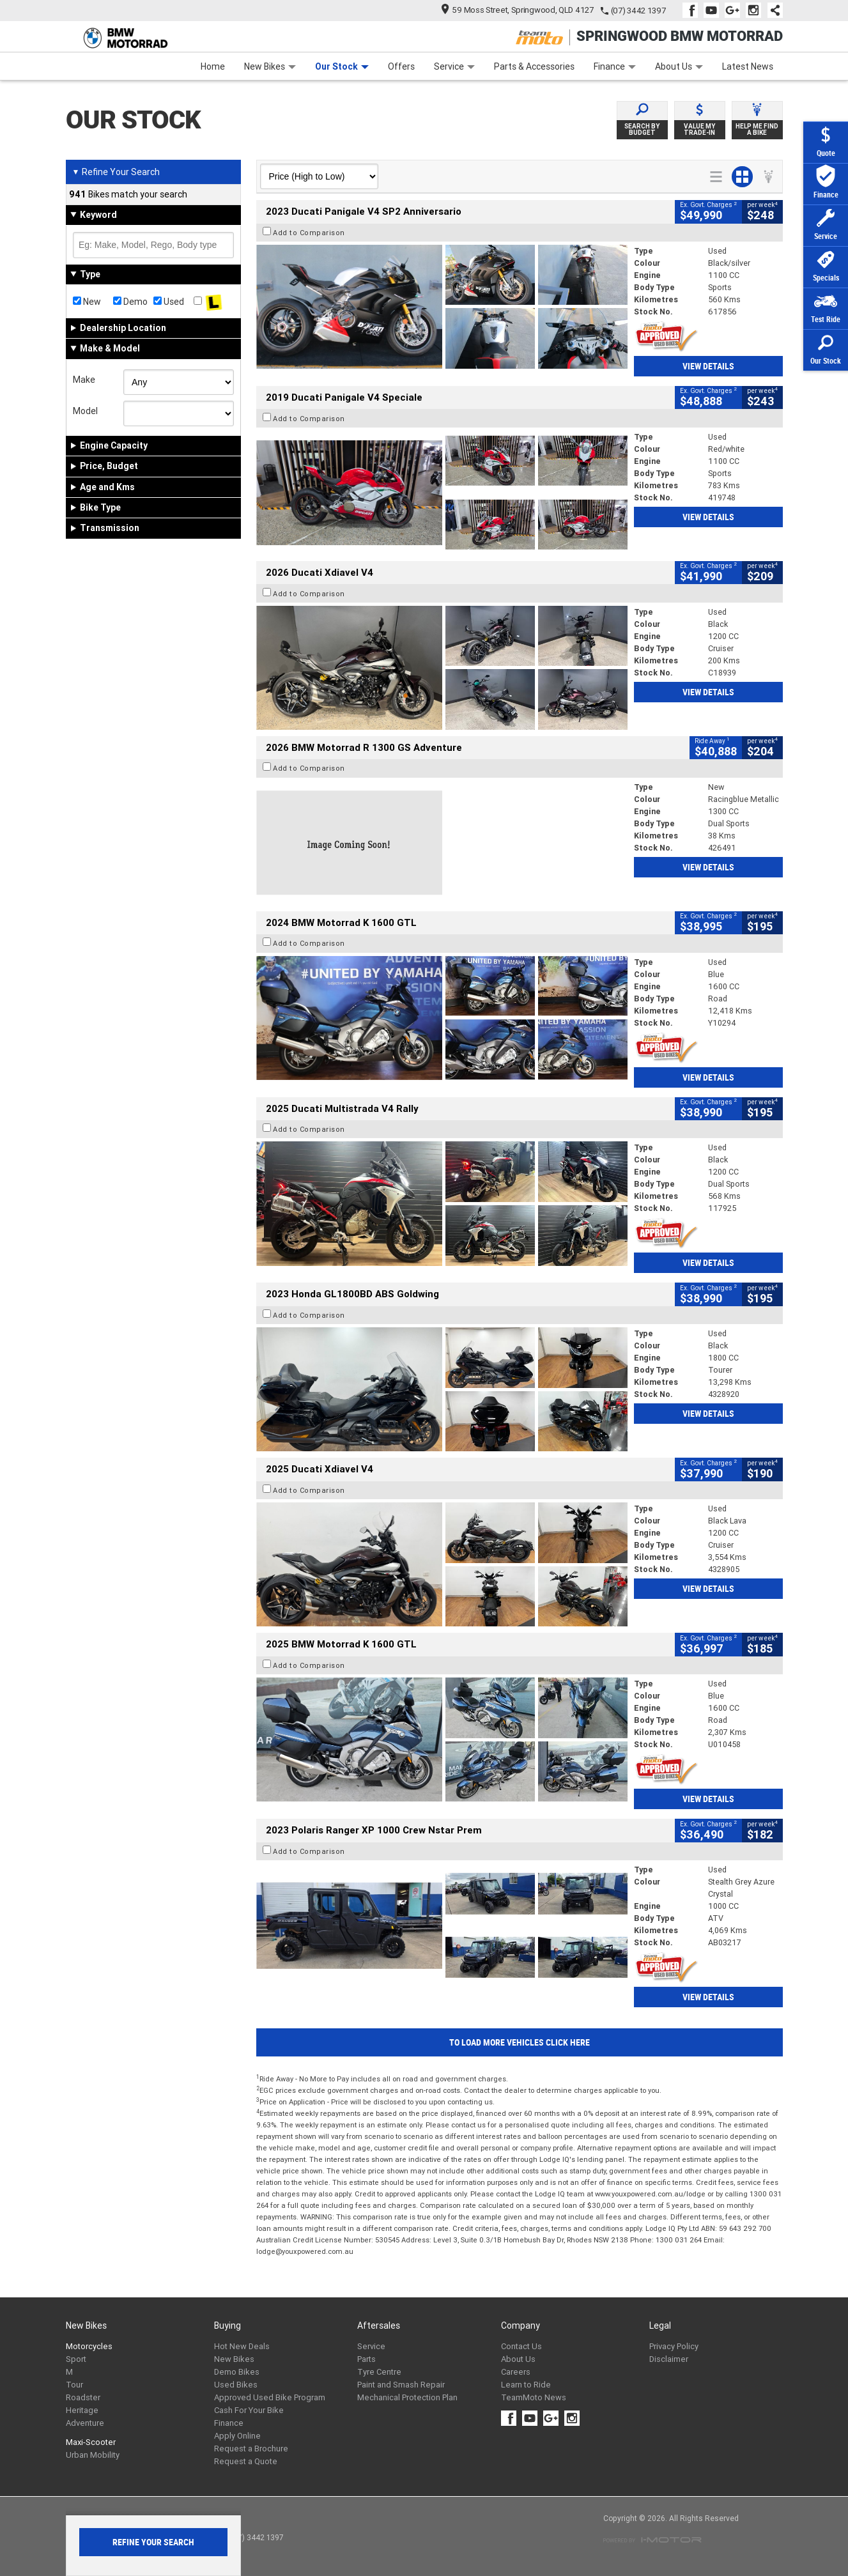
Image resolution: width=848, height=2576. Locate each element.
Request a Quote (245, 2461)
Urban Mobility (92, 2454)
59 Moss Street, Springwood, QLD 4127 (517, 9)
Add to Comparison (309, 232)
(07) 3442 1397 (638, 10)
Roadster (83, 2397)
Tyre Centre (379, 2371)
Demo (130, 301)
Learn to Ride (526, 2384)
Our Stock (342, 66)
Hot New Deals (242, 2346)
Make (84, 379)
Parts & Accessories (534, 66)
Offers (401, 66)
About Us (679, 66)
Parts (366, 2359)
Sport (76, 2359)
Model (85, 411)
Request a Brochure (251, 2448)
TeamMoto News (533, 2397)
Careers (515, 2371)
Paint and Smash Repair (401, 2384)
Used (168, 301)
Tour (74, 2384)
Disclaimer (668, 2359)
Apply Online (237, 2435)
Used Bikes (236, 2384)
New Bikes (270, 66)
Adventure (85, 2423)
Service (454, 66)
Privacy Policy (673, 2346)
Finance (615, 66)
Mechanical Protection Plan (407, 2397)
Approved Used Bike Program (269, 2397)
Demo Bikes (236, 2371)
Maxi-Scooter (91, 2442)
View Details (708, 366)
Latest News (747, 66)
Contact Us (521, 2346)
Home (213, 66)
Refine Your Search (116, 172)
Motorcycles (89, 2346)
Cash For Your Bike (249, 2410)
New (87, 301)
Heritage (82, 2410)
